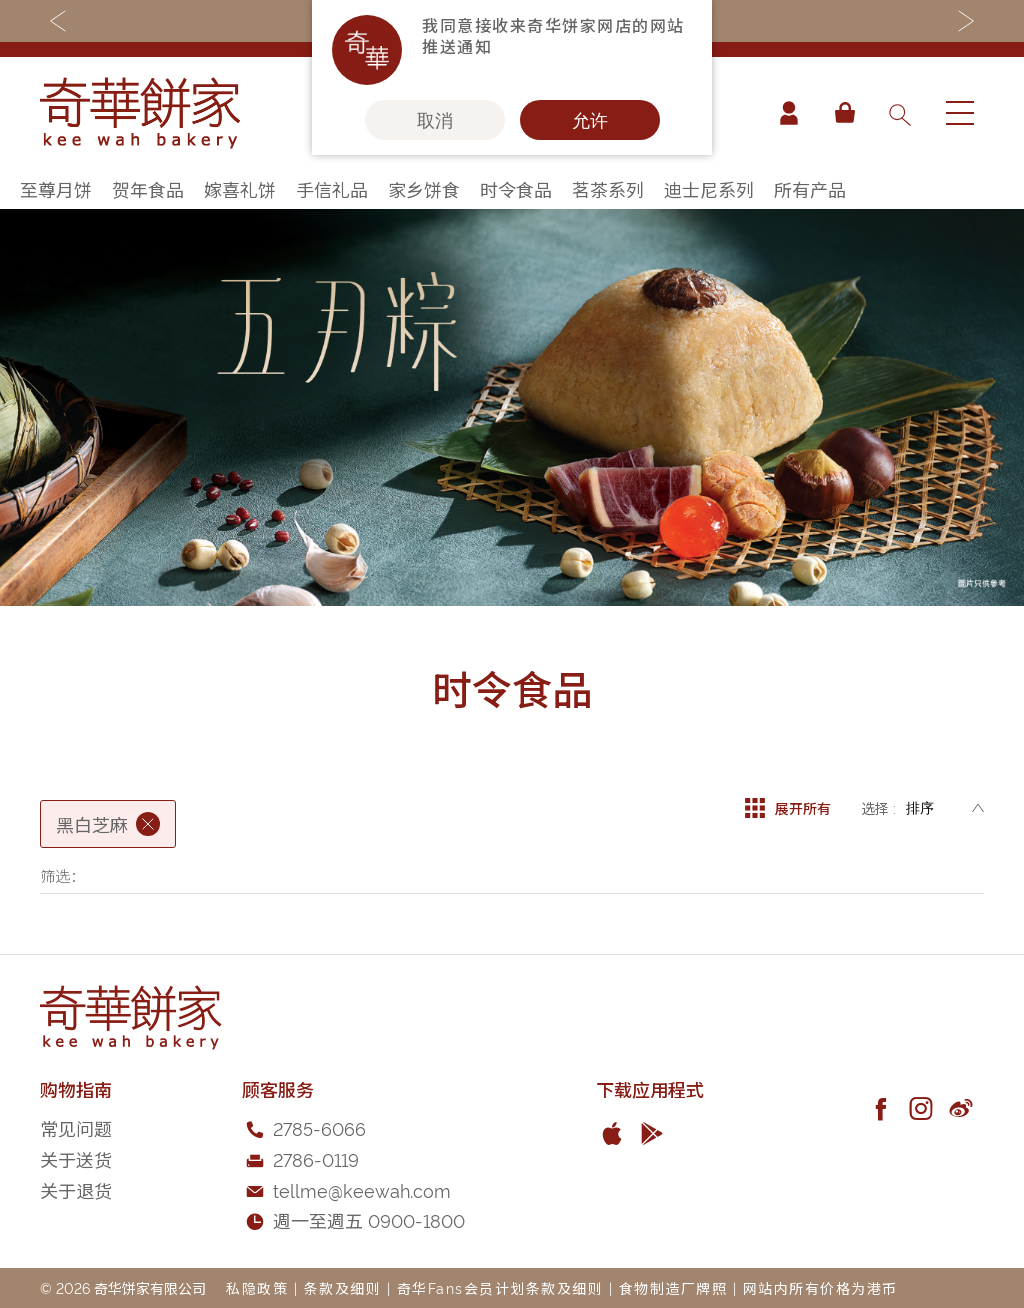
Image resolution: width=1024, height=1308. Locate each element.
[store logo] (140, 113)
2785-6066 (319, 1127)
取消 (435, 120)
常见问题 (76, 1127)
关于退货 (76, 1189)
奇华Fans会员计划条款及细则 (500, 1287)
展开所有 (788, 808)
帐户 (788, 113)
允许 (590, 120)
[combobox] (899, 113)
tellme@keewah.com (362, 1189)
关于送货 (76, 1158)
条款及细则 (343, 1287)
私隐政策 (257, 1287)
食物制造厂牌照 (673, 1287)
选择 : (878, 807)
